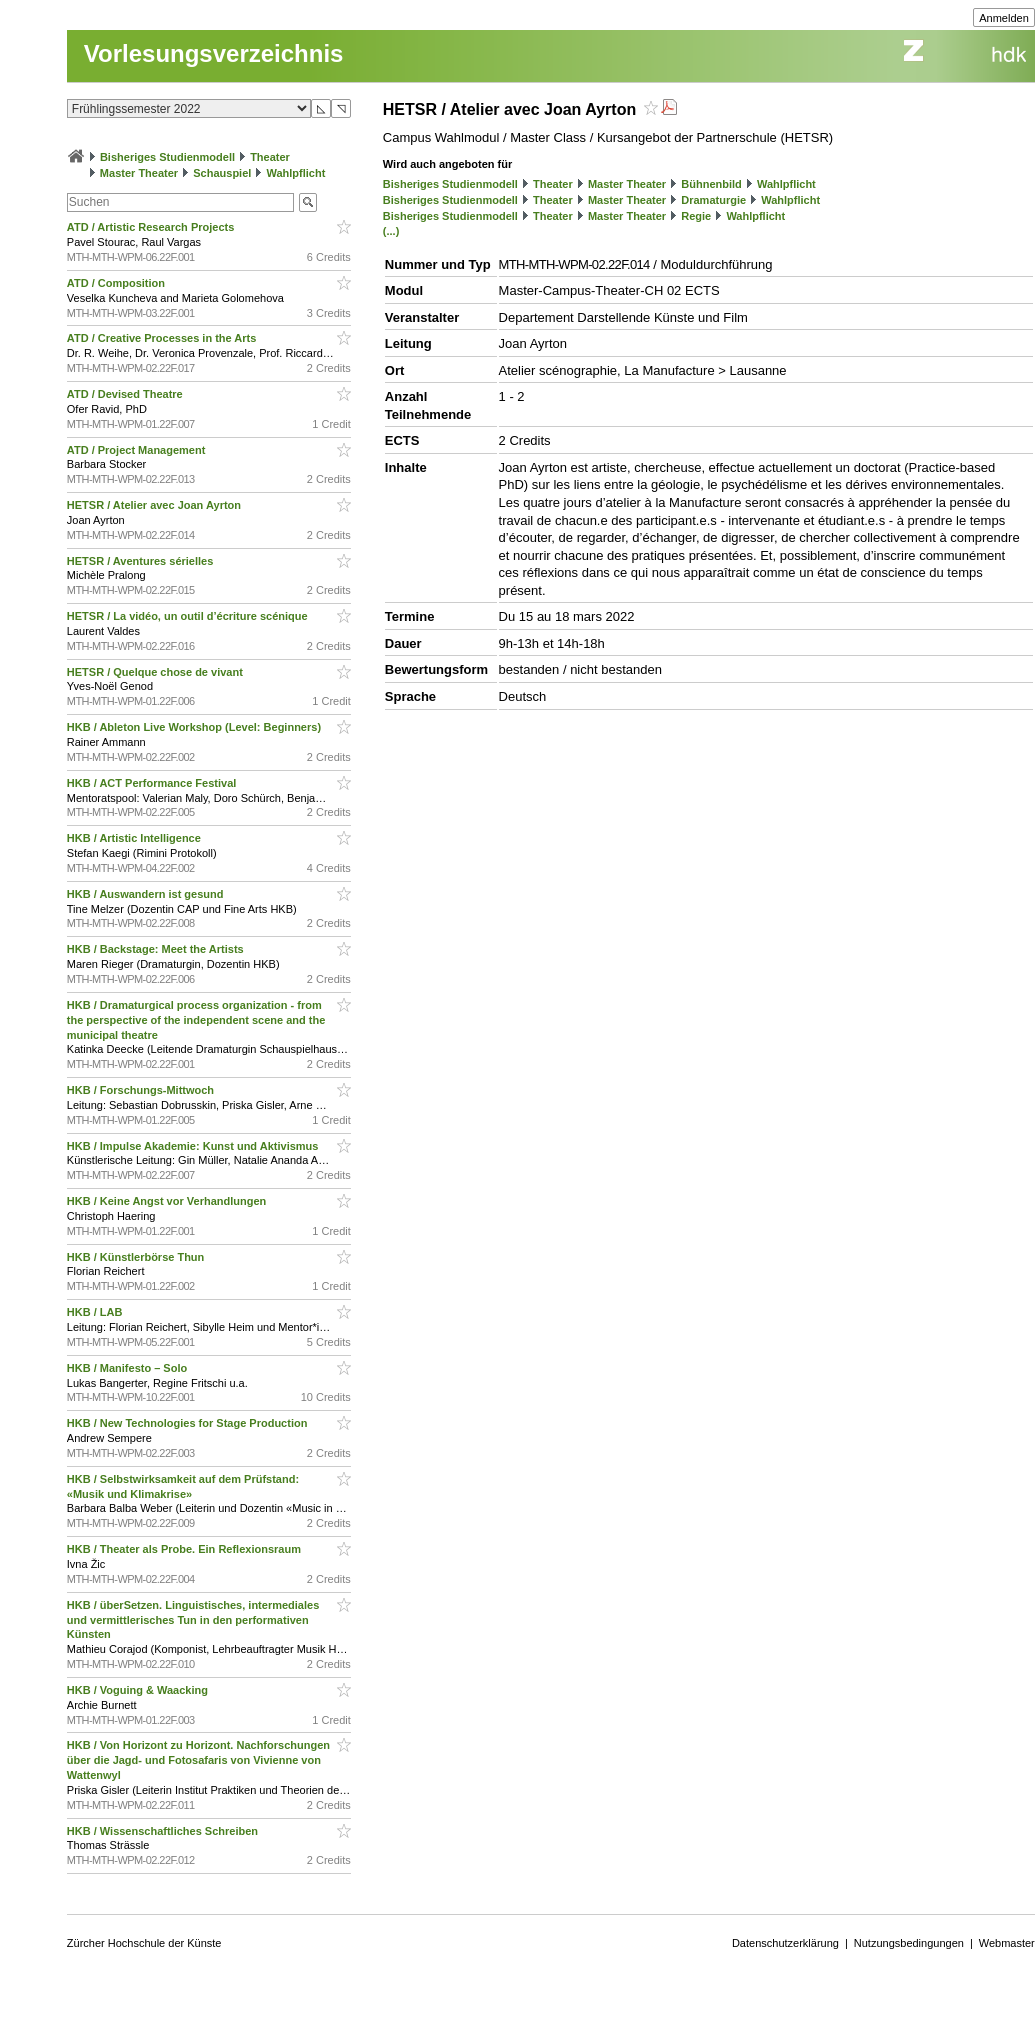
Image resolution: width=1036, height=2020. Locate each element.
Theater (270, 157)
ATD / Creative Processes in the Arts (163, 338)
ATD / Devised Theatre (126, 394)
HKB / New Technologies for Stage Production (189, 1423)
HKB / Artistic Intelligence (135, 838)
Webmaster (1007, 1943)
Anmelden (1004, 18)
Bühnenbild (711, 184)
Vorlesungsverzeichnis (214, 53)
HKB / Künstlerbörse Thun (137, 1257)
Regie (696, 216)
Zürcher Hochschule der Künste (144, 1943)
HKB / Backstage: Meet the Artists (157, 949)
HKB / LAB (96, 1312)
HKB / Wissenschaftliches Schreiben (164, 1831)
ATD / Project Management (138, 450)
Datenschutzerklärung (785, 1943)
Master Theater (139, 173)
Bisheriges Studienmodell (167, 157)
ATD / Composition (117, 283)
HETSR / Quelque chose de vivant (156, 672)
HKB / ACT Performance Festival (153, 783)
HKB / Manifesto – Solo (128, 1368)
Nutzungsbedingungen (909, 1943)
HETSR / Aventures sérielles (142, 561)
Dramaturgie (713, 200)
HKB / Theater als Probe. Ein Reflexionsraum (185, 1549)
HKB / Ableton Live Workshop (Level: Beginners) (195, 727)
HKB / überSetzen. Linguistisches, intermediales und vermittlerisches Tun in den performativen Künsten (193, 1620)
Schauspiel (222, 173)
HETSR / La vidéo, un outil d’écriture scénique (189, 616)
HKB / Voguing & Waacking (139, 1690)
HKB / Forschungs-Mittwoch (142, 1090)
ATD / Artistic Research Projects (152, 227)
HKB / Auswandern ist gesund (147, 894)
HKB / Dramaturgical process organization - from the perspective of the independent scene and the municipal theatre (196, 1020)
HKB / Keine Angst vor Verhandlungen (168, 1201)
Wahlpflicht (295, 173)
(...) (391, 231)
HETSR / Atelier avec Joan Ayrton (155, 505)
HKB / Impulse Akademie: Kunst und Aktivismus (194, 1146)
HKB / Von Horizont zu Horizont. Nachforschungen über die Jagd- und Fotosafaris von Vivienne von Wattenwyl (198, 1760)
